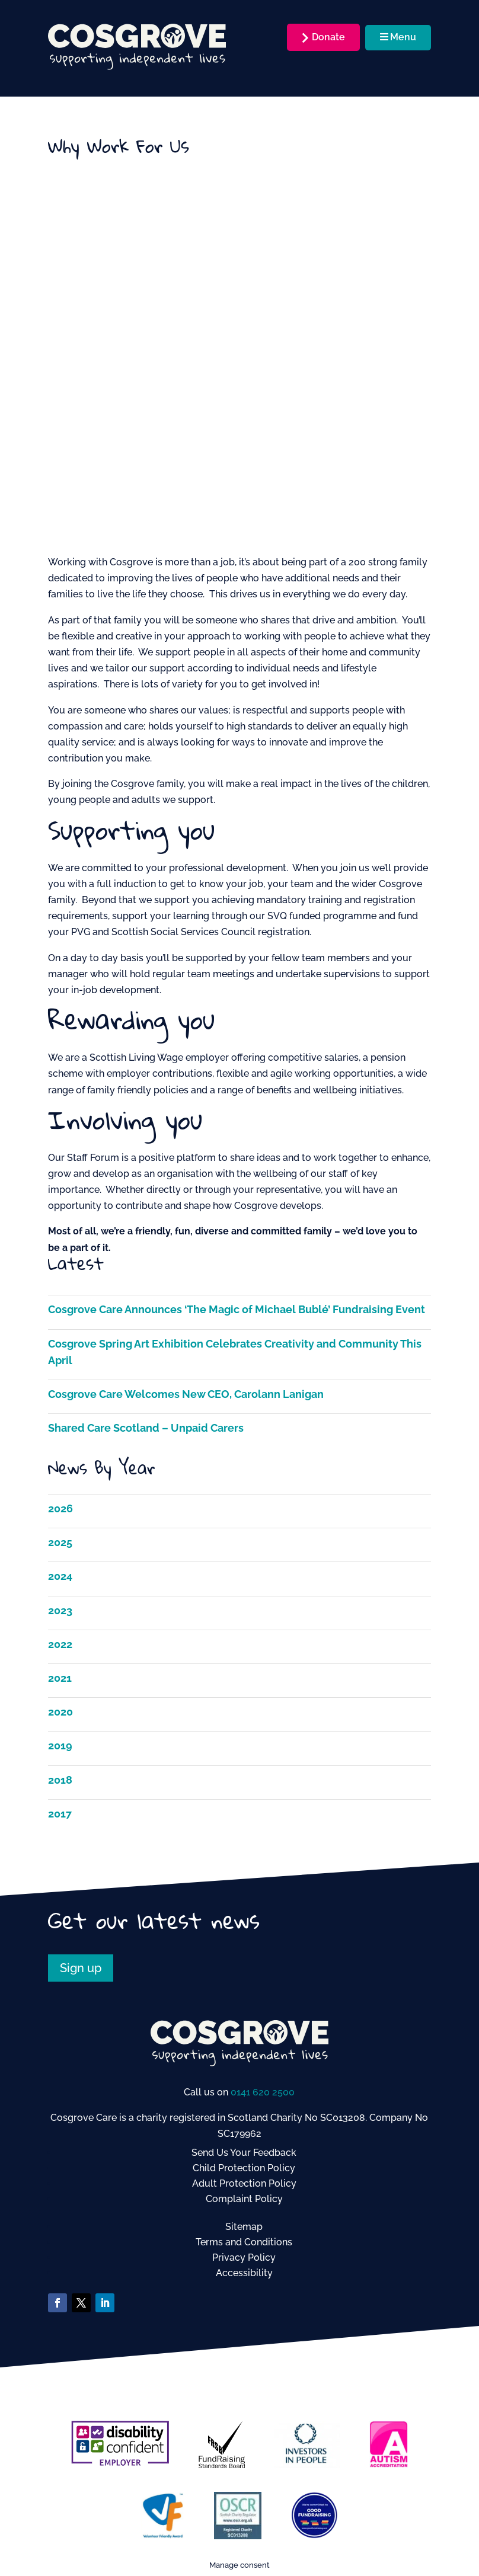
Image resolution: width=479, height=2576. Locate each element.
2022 (60, 1644)
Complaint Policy (244, 2198)
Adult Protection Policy (244, 2183)
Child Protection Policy (244, 2168)
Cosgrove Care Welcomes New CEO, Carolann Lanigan (186, 1394)
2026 (60, 1508)
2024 (60, 1576)
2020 (60, 1711)
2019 (60, 1745)
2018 (60, 1780)
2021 (60, 1678)
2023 (60, 1610)
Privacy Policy (244, 2257)
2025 (60, 1542)
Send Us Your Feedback (243, 2152)
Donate (328, 37)
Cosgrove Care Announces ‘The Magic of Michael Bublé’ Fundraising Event (236, 1309)
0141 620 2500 (263, 2092)
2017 (60, 1813)
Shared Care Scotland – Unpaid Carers (146, 1428)
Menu (398, 37)
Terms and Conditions (244, 2242)
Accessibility (244, 2273)
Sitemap (244, 2226)
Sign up (80, 1968)
